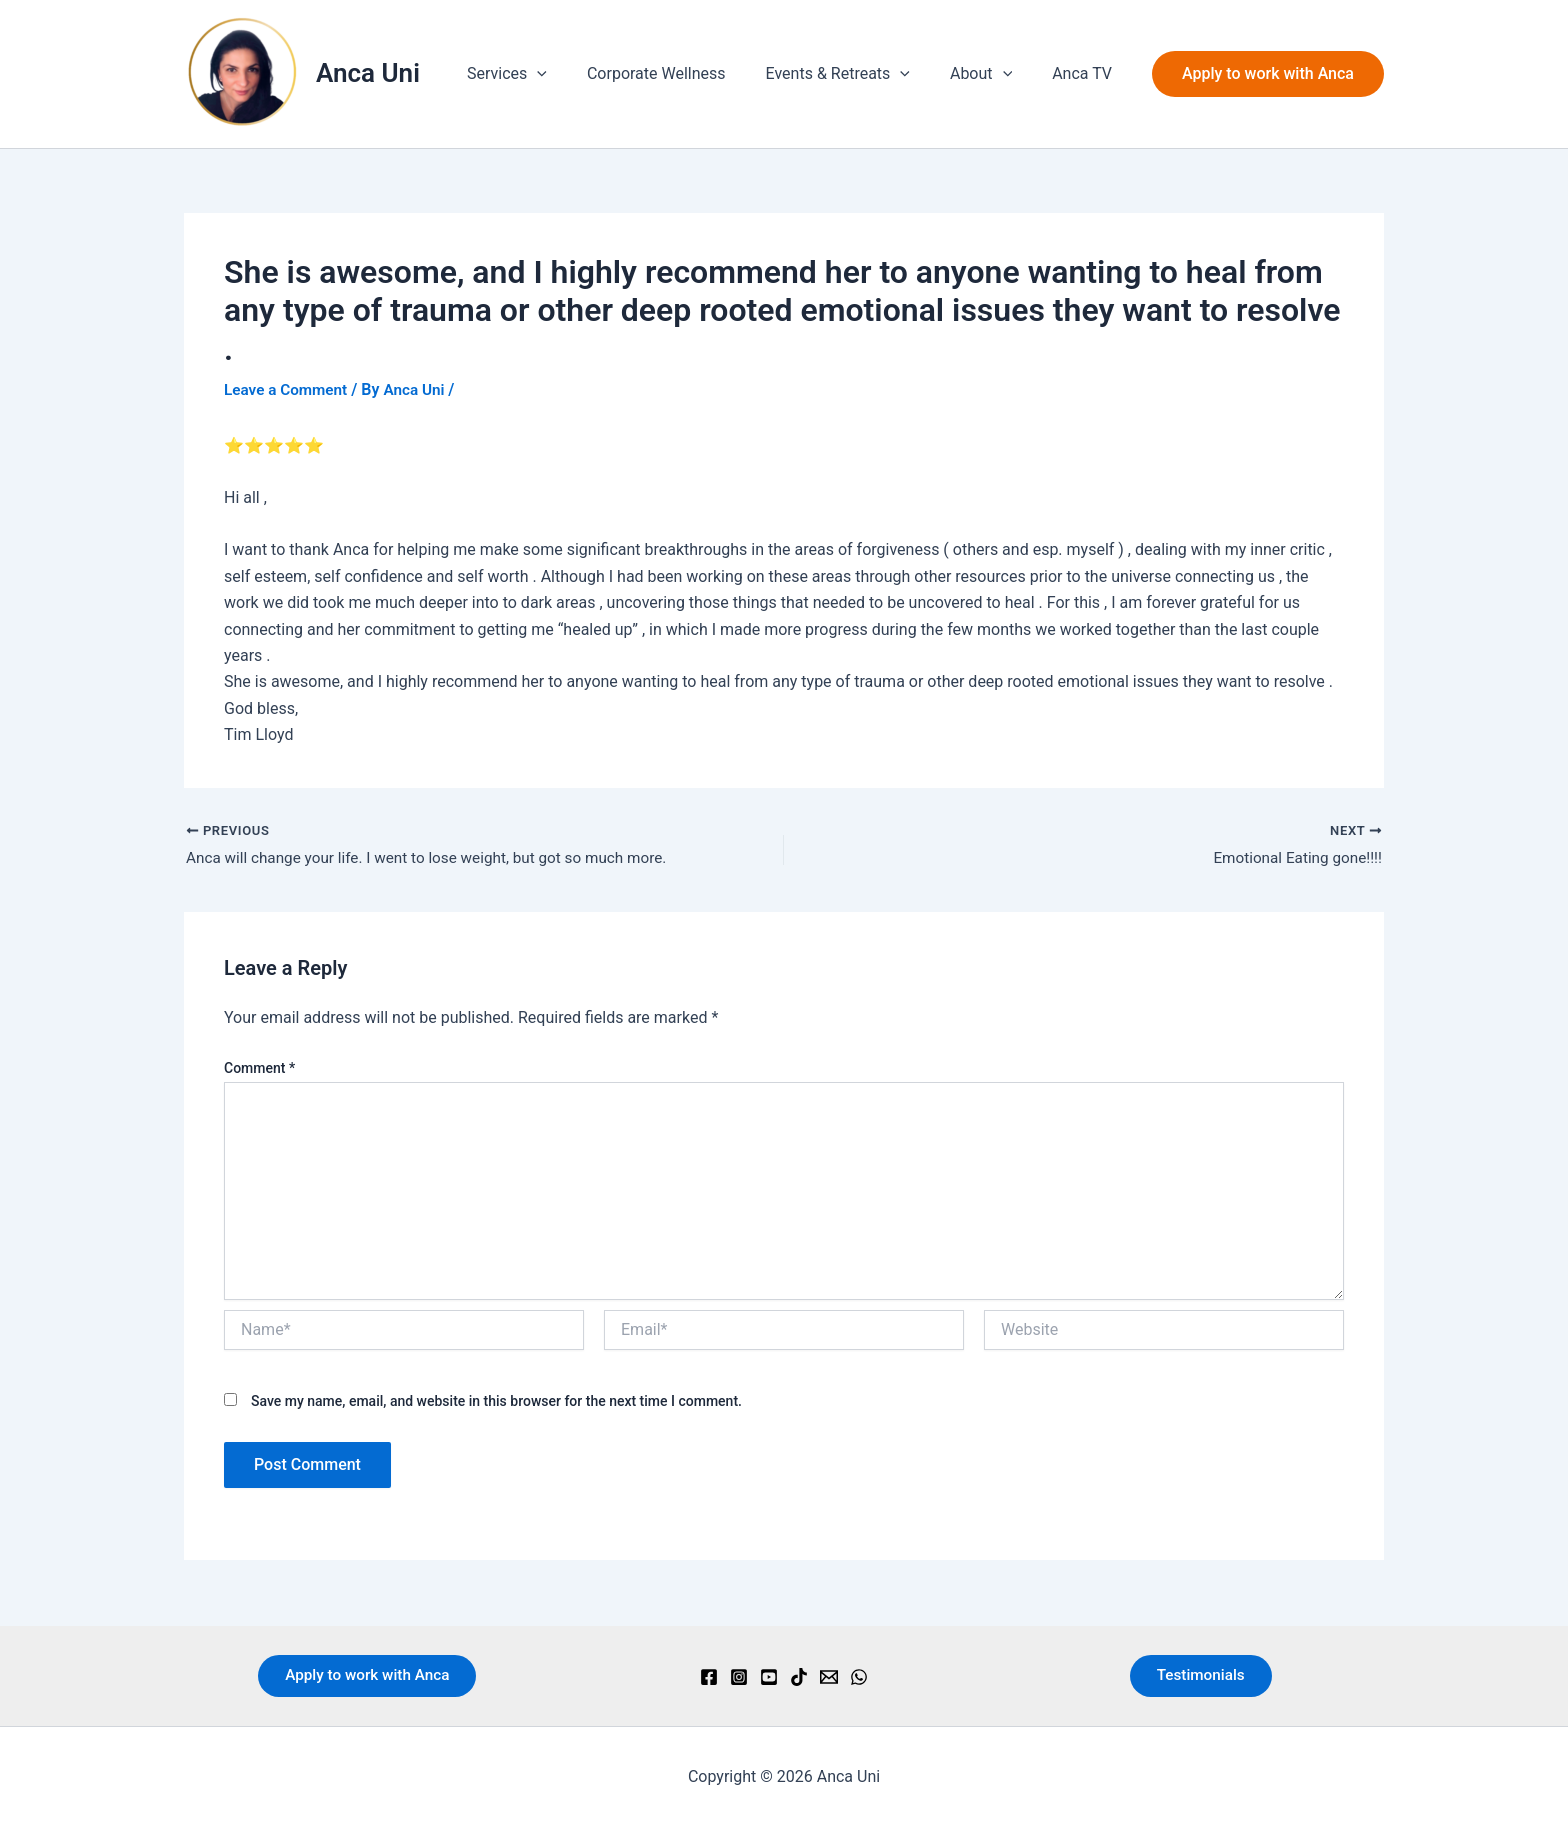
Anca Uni (368, 73)
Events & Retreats (858, 74)
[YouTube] (769, 1677)
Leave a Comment (288, 389)
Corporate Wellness (684, 73)
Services (543, 74)
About (993, 74)
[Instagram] (739, 1677)
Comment (259, 1070)
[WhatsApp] (859, 1677)
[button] (573, 74)
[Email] (829, 1677)
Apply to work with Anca (367, 1675)
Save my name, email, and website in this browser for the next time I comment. (496, 1403)
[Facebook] (709, 1677)
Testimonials (1201, 1675)
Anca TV (1086, 73)
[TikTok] (799, 1677)
